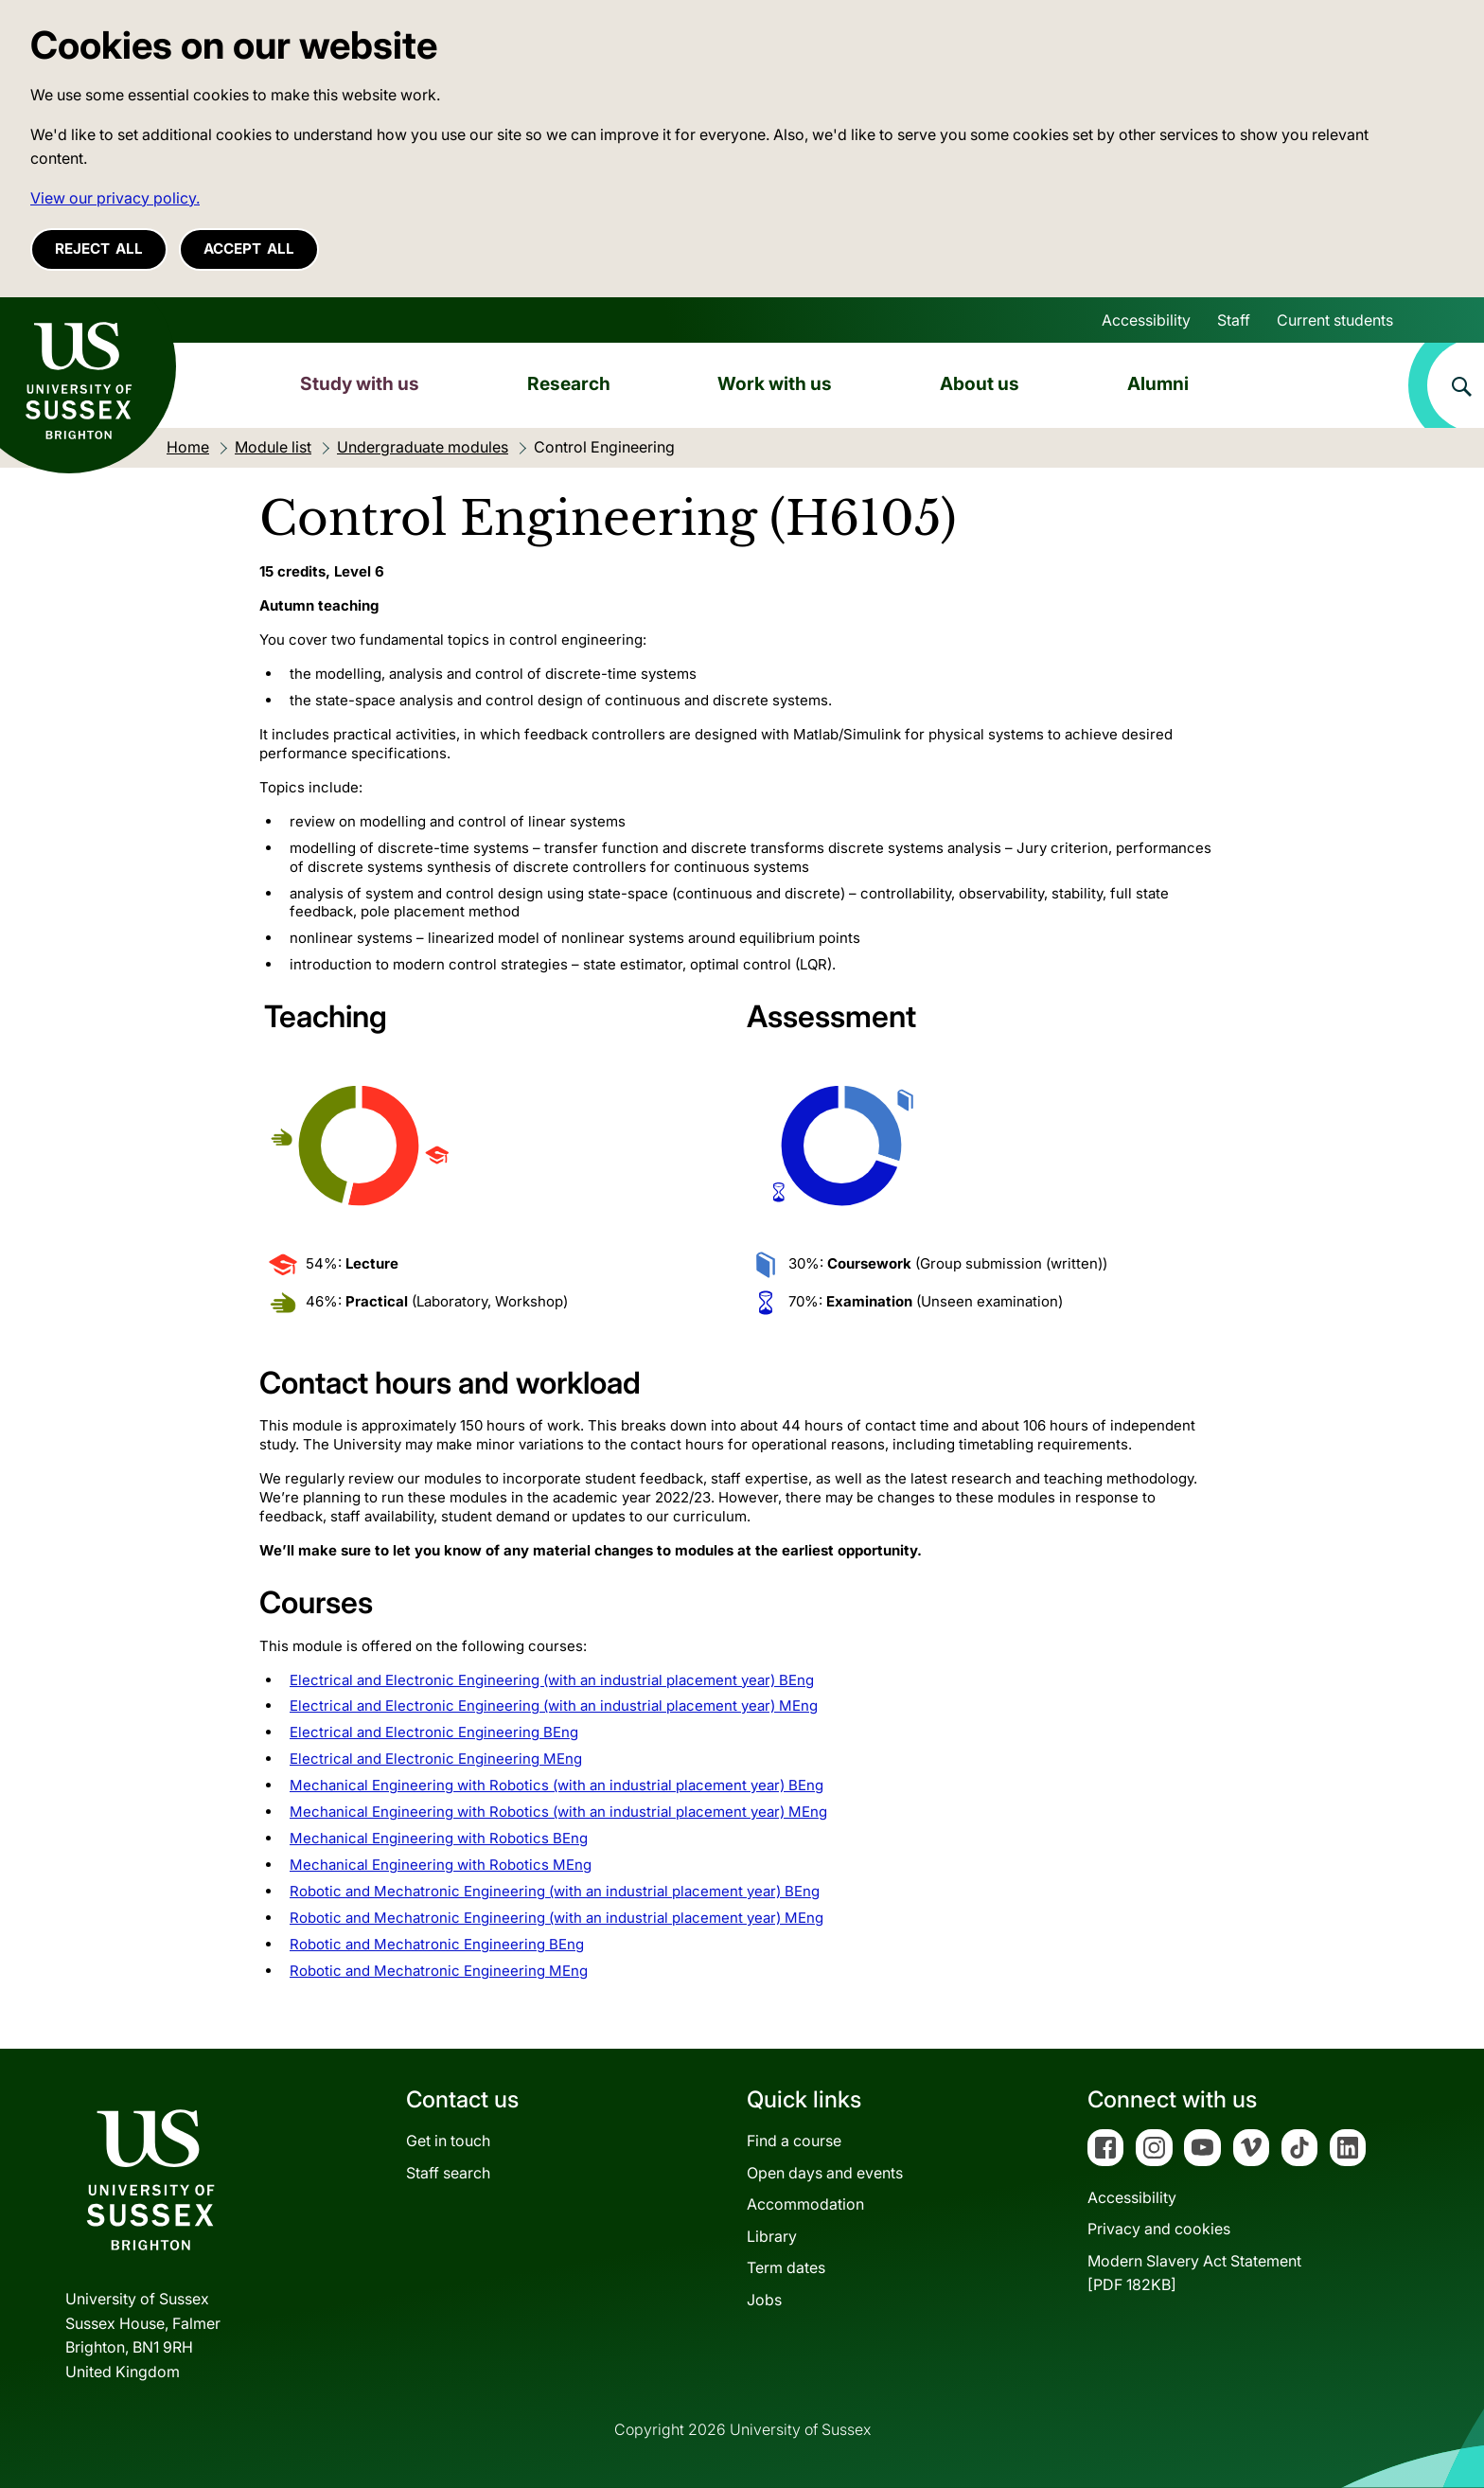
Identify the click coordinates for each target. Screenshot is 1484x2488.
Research (568, 383)
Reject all (99, 249)
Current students (1335, 320)
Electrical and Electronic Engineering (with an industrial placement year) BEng (552, 1680)
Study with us (359, 383)
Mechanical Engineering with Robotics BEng (439, 1838)
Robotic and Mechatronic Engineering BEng (437, 1944)
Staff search (448, 2172)
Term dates (786, 2267)
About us (979, 383)
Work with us (774, 383)
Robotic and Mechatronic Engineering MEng (439, 1971)
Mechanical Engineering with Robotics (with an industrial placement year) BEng (556, 1785)
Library (772, 2236)
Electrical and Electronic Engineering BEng (434, 1732)
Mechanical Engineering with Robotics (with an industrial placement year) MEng (558, 1812)
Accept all (248, 249)
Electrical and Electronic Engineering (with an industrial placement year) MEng (554, 1706)
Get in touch (448, 2140)
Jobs (764, 2299)
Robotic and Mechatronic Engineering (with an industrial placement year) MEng (556, 1918)
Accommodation (805, 2204)
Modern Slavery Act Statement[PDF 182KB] (1194, 2273)
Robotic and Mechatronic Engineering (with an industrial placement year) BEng (555, 1891)
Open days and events (825, 2172)
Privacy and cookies (1158, 2228)
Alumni (1158, 383)
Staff (1233, 320)
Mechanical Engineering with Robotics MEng (441, 1865)
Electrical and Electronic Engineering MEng (436, 1759)
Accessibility (1146, 320)
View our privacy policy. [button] (115, 197)
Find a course (794, 2140)
